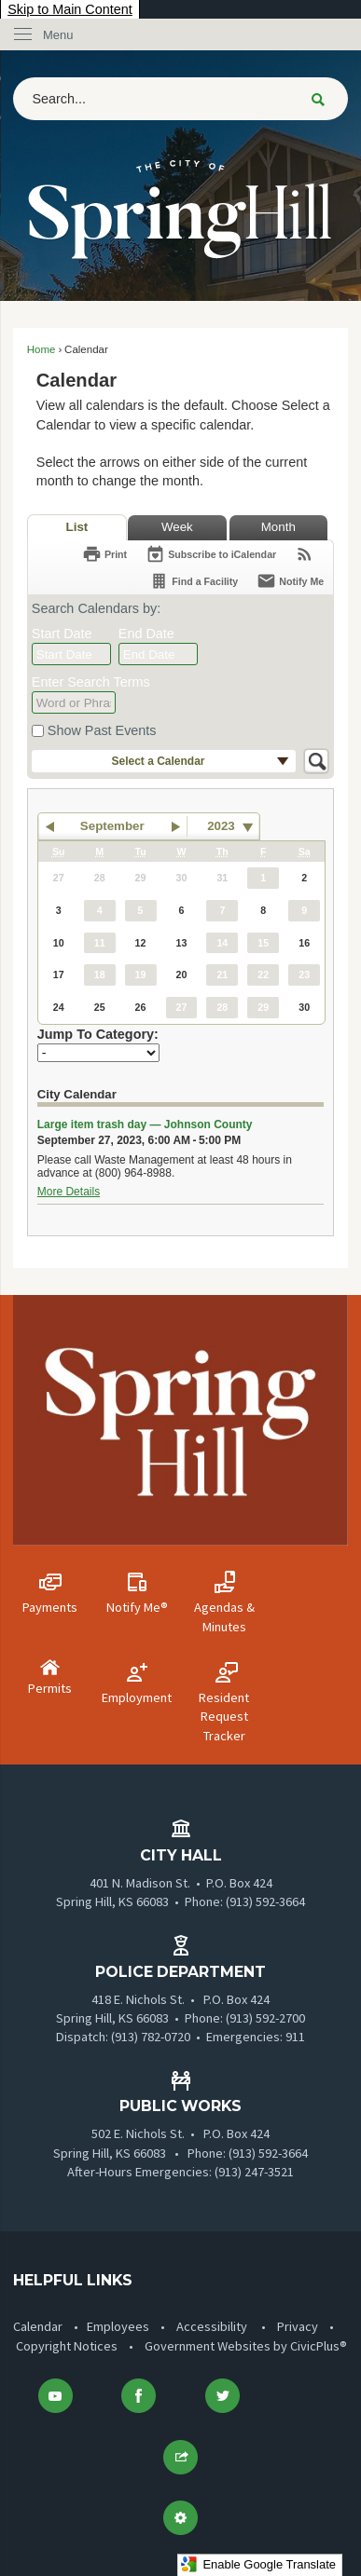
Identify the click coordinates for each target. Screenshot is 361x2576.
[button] (318, 98)
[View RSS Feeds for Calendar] (304, 554)
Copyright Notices (67, 2345)
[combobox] (71, 654)
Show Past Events (102, 730)
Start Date (62, 633)
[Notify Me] (290, 581)
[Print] (104, 554)
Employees (118, 2326)
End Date (146, 633)
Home (41, 349)
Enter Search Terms (91, 682)
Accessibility (211, 2326)
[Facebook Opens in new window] (139, 2395)
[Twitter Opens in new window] (222, 2395)
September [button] (112, 826)
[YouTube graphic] (55, 2395)
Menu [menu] (58, 35)
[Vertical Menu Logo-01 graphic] (180, 1420)
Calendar (37, 2326)
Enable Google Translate (258, 2564)
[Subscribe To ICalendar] (211, 554)
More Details (68, 1191)
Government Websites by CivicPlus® (246, 2345)
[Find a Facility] (193, 581)
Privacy (297, 2326)
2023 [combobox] (221, 826)
